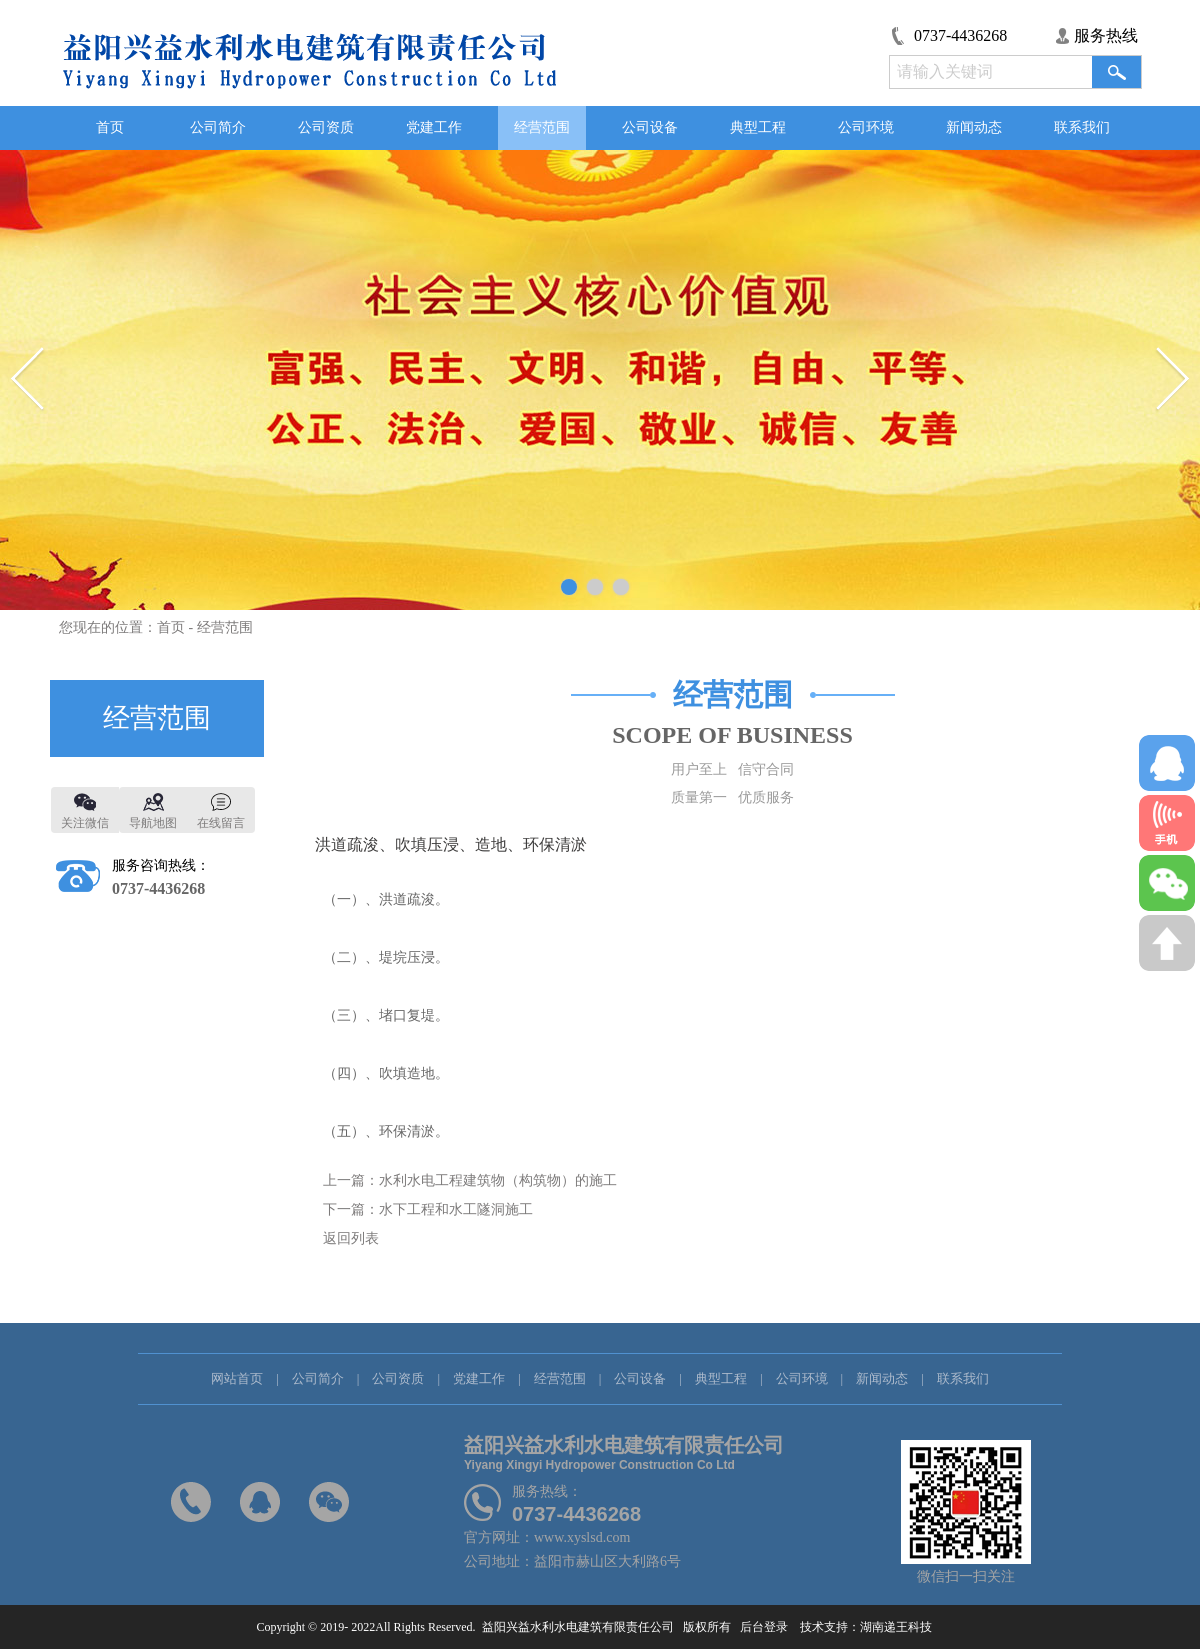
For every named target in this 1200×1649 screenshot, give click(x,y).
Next (1172, 380)
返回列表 (351, 1238)
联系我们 (1082, 127)
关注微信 (85, 823)
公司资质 (326, 127)
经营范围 (542, 127)
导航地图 (153, 823)
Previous (28, 380)
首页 (110, 127)
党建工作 (434, 127)
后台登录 (762, 1627)
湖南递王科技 (902, 1627)
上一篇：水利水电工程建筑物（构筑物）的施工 (470, 1180)
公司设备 (650, 127)
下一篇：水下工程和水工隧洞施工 (428, 1209)
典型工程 (758, 127)
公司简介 (218, 127)
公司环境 (866, 127)
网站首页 (237, 1378)
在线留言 (221, 823)
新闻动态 (974, 127)
